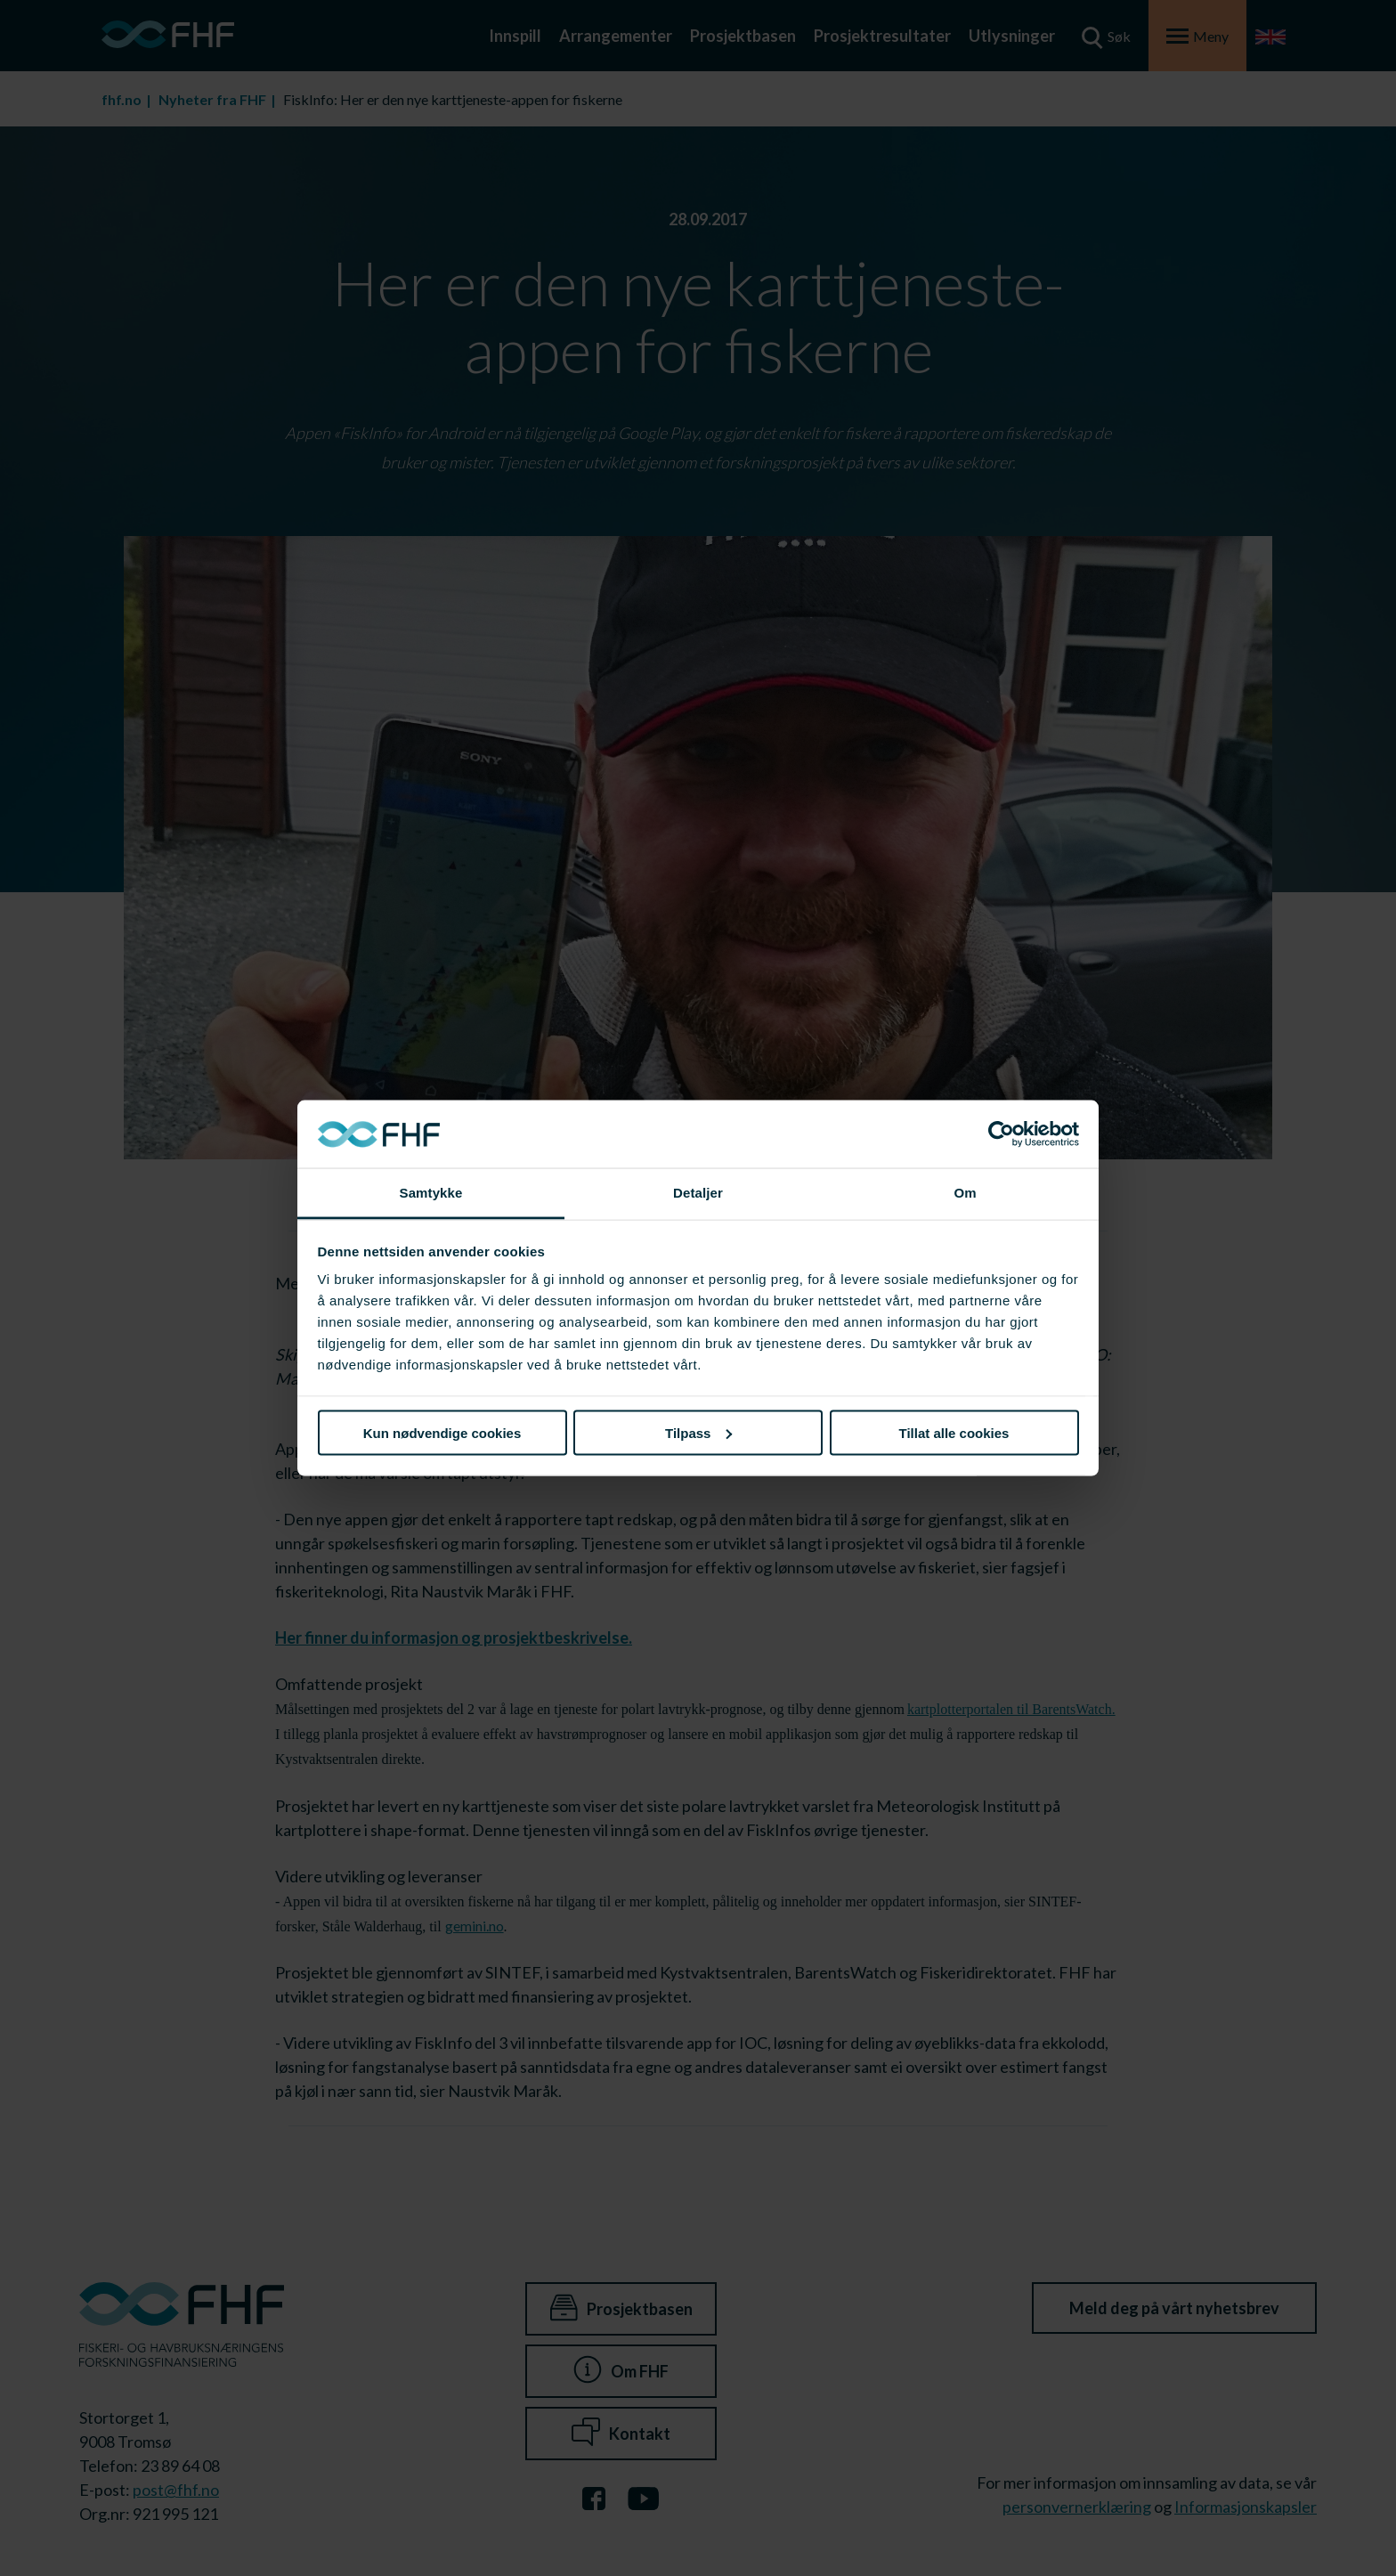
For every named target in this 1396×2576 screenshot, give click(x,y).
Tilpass (698, 1432)
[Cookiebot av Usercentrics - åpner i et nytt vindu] (1001, 1134)
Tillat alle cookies (954, 1432)
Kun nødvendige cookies (442, 1432)
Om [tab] (965, 1192)
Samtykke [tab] (431, 1192)
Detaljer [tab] (698, 1192)
